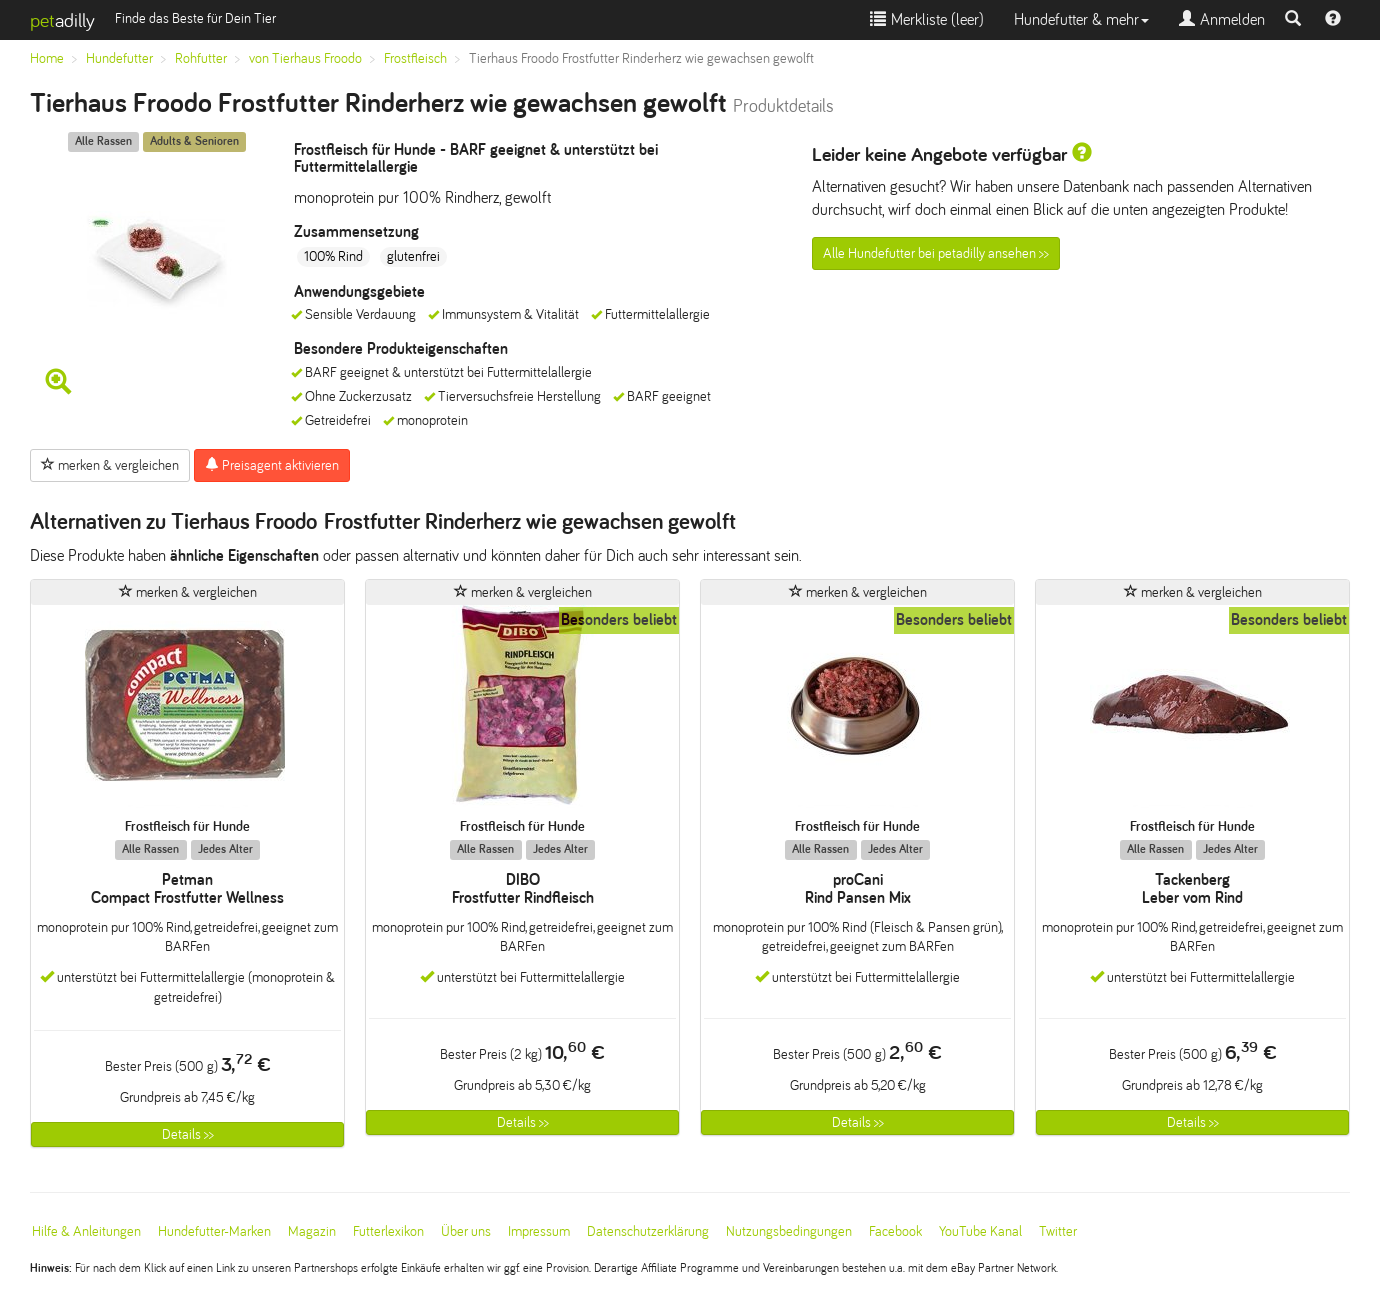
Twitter (1058, 1231)
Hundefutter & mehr (1081, 19)
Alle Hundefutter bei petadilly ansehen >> (936, 253)
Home (47, 58)
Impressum (539, 1231)
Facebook (895, 1231)
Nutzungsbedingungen (789, 1231)
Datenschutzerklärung (648, 1231)
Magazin (312, 1231)
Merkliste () (927, 19)
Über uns (466, 1231)
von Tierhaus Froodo (305, 58)
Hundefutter (119, 58)
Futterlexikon (388, 1231)
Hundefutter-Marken (214, 1231)
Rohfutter (201, 58)
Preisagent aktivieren (272, 465)
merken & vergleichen (110, 465)
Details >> (188, 1134)
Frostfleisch (415, 58)
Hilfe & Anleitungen (86, 1231)
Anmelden (1222, 19)
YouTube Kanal (980, 1231)
